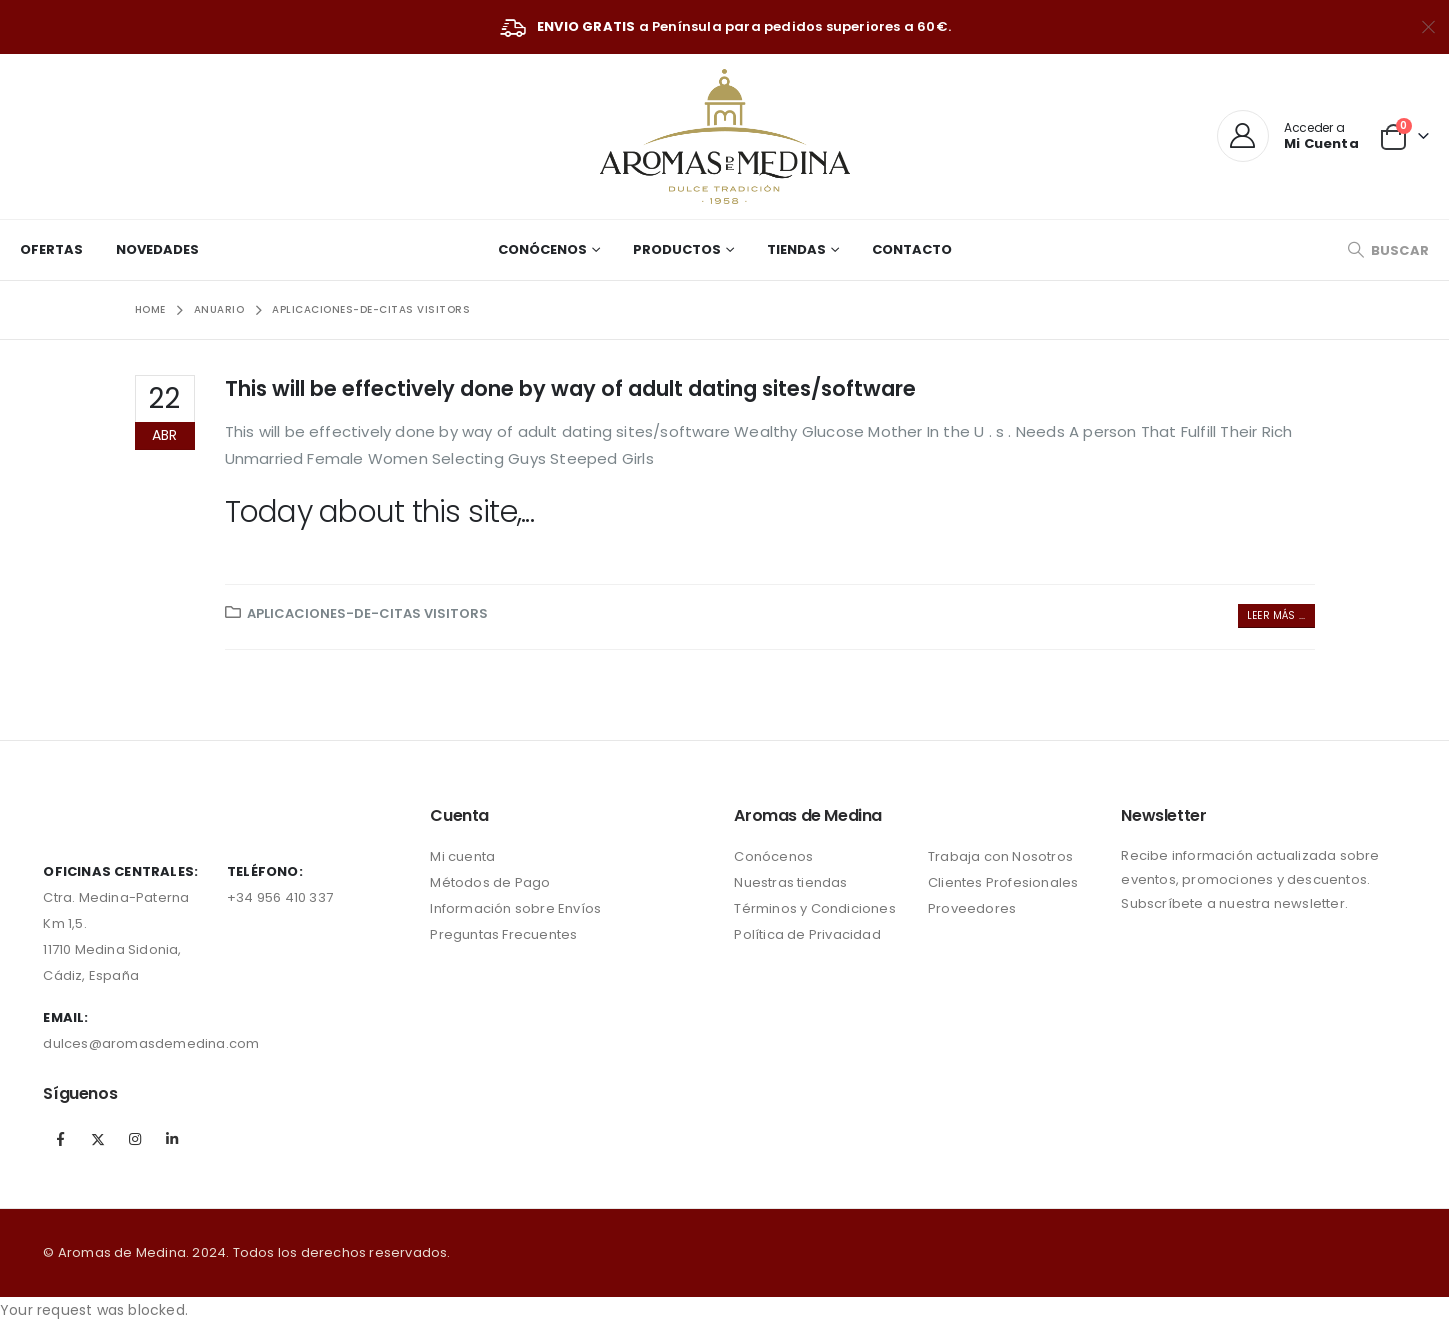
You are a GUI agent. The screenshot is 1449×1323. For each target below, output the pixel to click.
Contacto (912, 249)
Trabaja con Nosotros (1000, 856)
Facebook (60, 1139)
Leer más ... (1276, 615)
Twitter (98, 1139)
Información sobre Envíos (515, 908)
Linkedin (172, 1139)
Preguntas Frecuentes (503, 934)
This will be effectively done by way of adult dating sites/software (570, 388)
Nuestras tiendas (790, 882)
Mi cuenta (462, 856)
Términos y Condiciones (814, 908)
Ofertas (51, 249)
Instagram (135, 1139)
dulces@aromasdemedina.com (151, 1043)
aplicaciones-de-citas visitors (367, 613)
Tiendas (796, 249)
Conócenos (542, 249)
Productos (677, 249)
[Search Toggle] (1388, 250)
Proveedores (972, 908)
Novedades (157, 249)
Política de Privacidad (807, 934)
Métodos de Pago (490, 882)
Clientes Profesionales (1003, 882)
